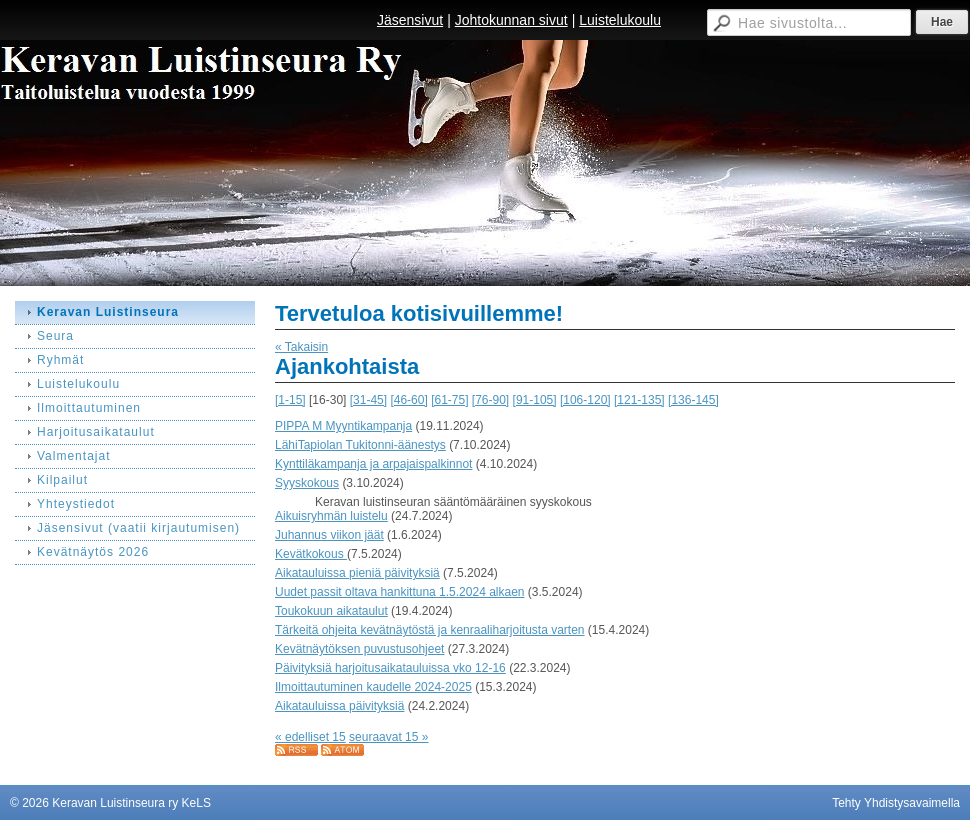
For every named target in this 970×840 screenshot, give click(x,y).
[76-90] (490, 400)
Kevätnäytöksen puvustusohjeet (359, 649)
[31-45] (368, 400)
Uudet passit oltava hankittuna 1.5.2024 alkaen (400, 592)
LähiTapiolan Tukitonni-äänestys (360, 445)
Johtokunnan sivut (511, 20)
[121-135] (639, 400)
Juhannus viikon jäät (329, 535)
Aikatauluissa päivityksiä (339, 706)
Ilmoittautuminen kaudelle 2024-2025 (373, 687)
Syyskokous (307, 483)
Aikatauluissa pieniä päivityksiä (357, 573)
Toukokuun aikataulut (331, 611)
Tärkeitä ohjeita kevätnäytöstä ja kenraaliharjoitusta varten (430, 630)
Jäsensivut (410, 20)
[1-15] (290, 400)
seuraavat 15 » (388, 737)
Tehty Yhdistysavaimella (896, 803)
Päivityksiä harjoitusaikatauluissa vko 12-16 (390, 668)
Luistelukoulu (620, 20)
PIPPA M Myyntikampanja (343, 426)
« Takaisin (301, 347)
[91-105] (535, 400)
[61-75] (449, 400)
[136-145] (693, 400)
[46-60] (408, 400)
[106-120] (585, 400)
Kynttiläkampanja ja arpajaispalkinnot (373, 464)
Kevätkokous (311, 554)
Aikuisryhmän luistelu (331, 516)
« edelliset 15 (310, 737)
